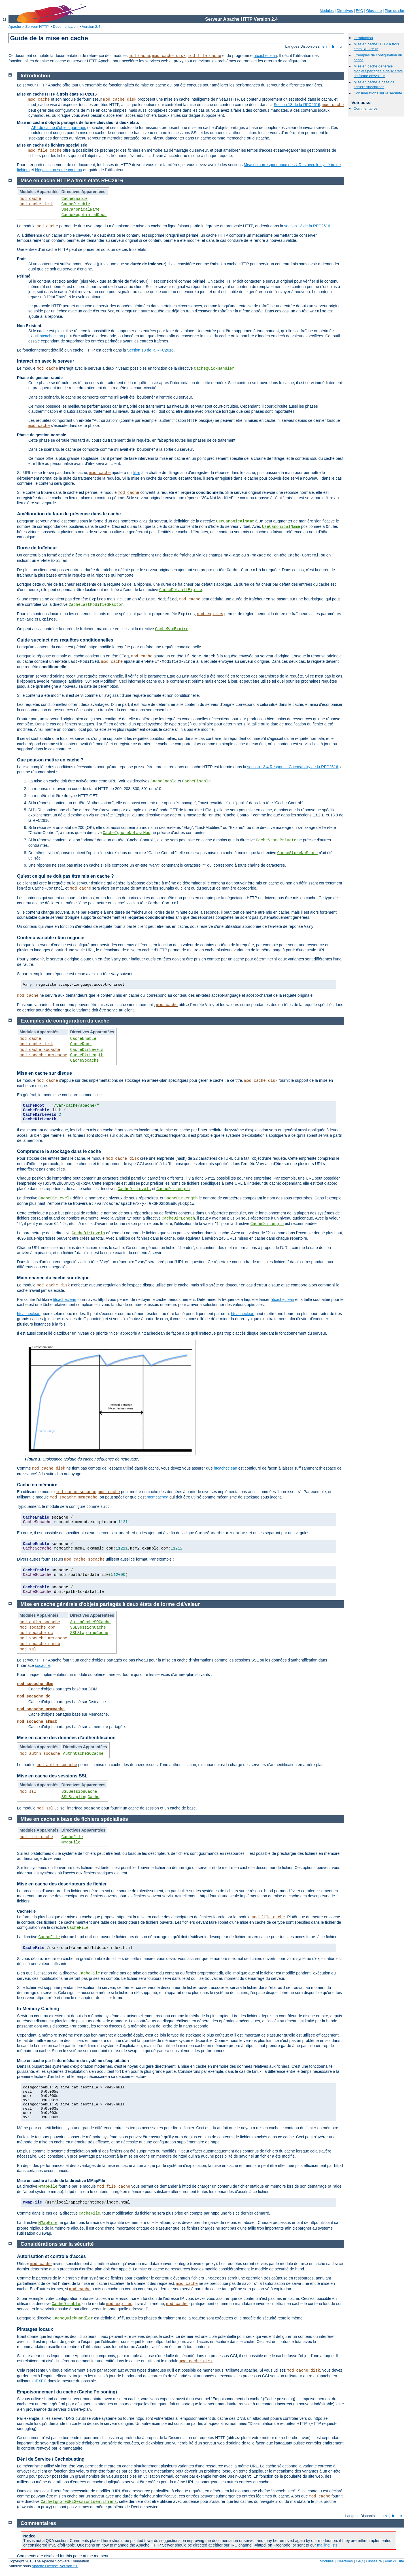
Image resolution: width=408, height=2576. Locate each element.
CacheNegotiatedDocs (84, 215)
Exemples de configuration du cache (65, 1021)
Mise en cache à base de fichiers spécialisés (374, 84)
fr (333, 46)
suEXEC (38, 2381)
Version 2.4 (91, 26)
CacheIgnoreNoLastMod (126, 833)
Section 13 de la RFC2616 (297, 104)
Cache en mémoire (37, 1484)
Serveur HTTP (37, 26)
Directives (345, 11)
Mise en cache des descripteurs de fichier (62, 1883)
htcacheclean (265, 55)
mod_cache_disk (169, 56)
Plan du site (394, 11)
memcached (157, 1497)
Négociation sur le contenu (58, 170)
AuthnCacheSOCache (90, 1622)
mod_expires (210, 614)
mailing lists (327, 2545)
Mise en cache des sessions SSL (52, 1775)
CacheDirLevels (87, 1049)
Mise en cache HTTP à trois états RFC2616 (376, 46)
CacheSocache (84, 1060)
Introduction (363, 38)
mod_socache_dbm (37, 1627)
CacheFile (72, 1837)
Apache (14, 26)
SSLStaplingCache (89, 1633)
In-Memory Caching (38, 2008)
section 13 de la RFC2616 (307, 226)
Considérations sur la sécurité (378, 93)
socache (42, 1665)
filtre (136, 472)
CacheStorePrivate (276, 840)
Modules (326, 11)
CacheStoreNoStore (297, 853)
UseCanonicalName (80, 209)
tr (341, 46)
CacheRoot (81, 1044)
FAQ (359, 11)
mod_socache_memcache (43, 1055)
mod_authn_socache (40, 1622)
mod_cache (139, 56)
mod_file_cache (204, 56)
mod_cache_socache (40, 1049)
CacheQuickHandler (214, 368)
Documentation (65, 26)
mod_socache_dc (36, 1633)
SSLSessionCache (88, 1627)
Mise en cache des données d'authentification (66, 1737)
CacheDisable (75, 204)
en (324, 46)
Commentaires (366, 108)
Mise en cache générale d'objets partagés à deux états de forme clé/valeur (378, 71)
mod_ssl (28, 1649)
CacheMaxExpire (171, 629)
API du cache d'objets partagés (58, 127)
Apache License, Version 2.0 (55, 2566)
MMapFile (70, 1842)
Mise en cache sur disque (44, 1073)
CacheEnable (74, 198)
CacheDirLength (87, 1055)
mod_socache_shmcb (40, 1644)
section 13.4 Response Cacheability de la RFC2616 (292, 767)
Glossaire (374, 11)
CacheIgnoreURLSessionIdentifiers (79, 2501)
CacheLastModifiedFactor (96, 604)
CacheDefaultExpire (180, 590)
